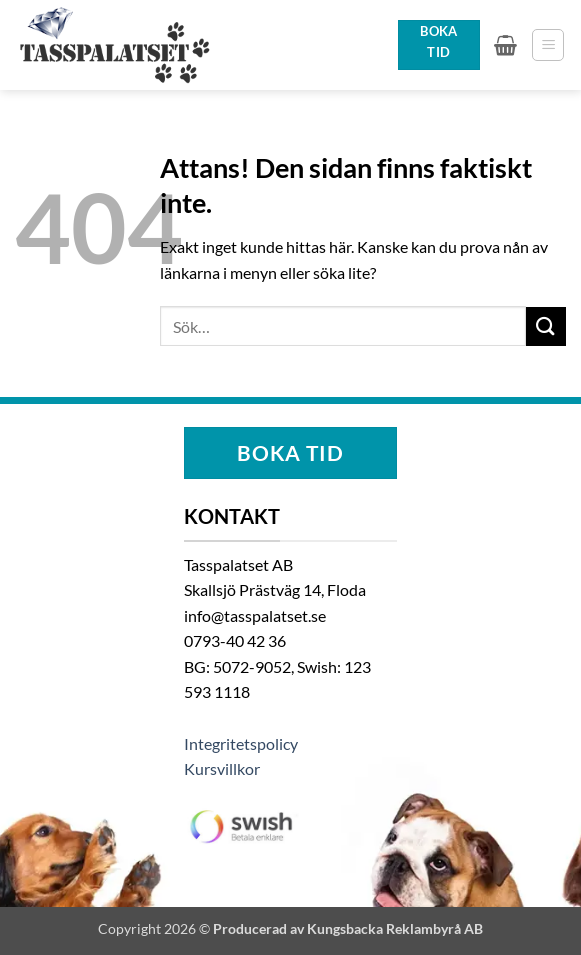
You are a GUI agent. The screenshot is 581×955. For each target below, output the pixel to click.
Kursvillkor (222, 768)
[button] (505, 45)
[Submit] (546, 326)
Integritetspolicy (241, 743)
